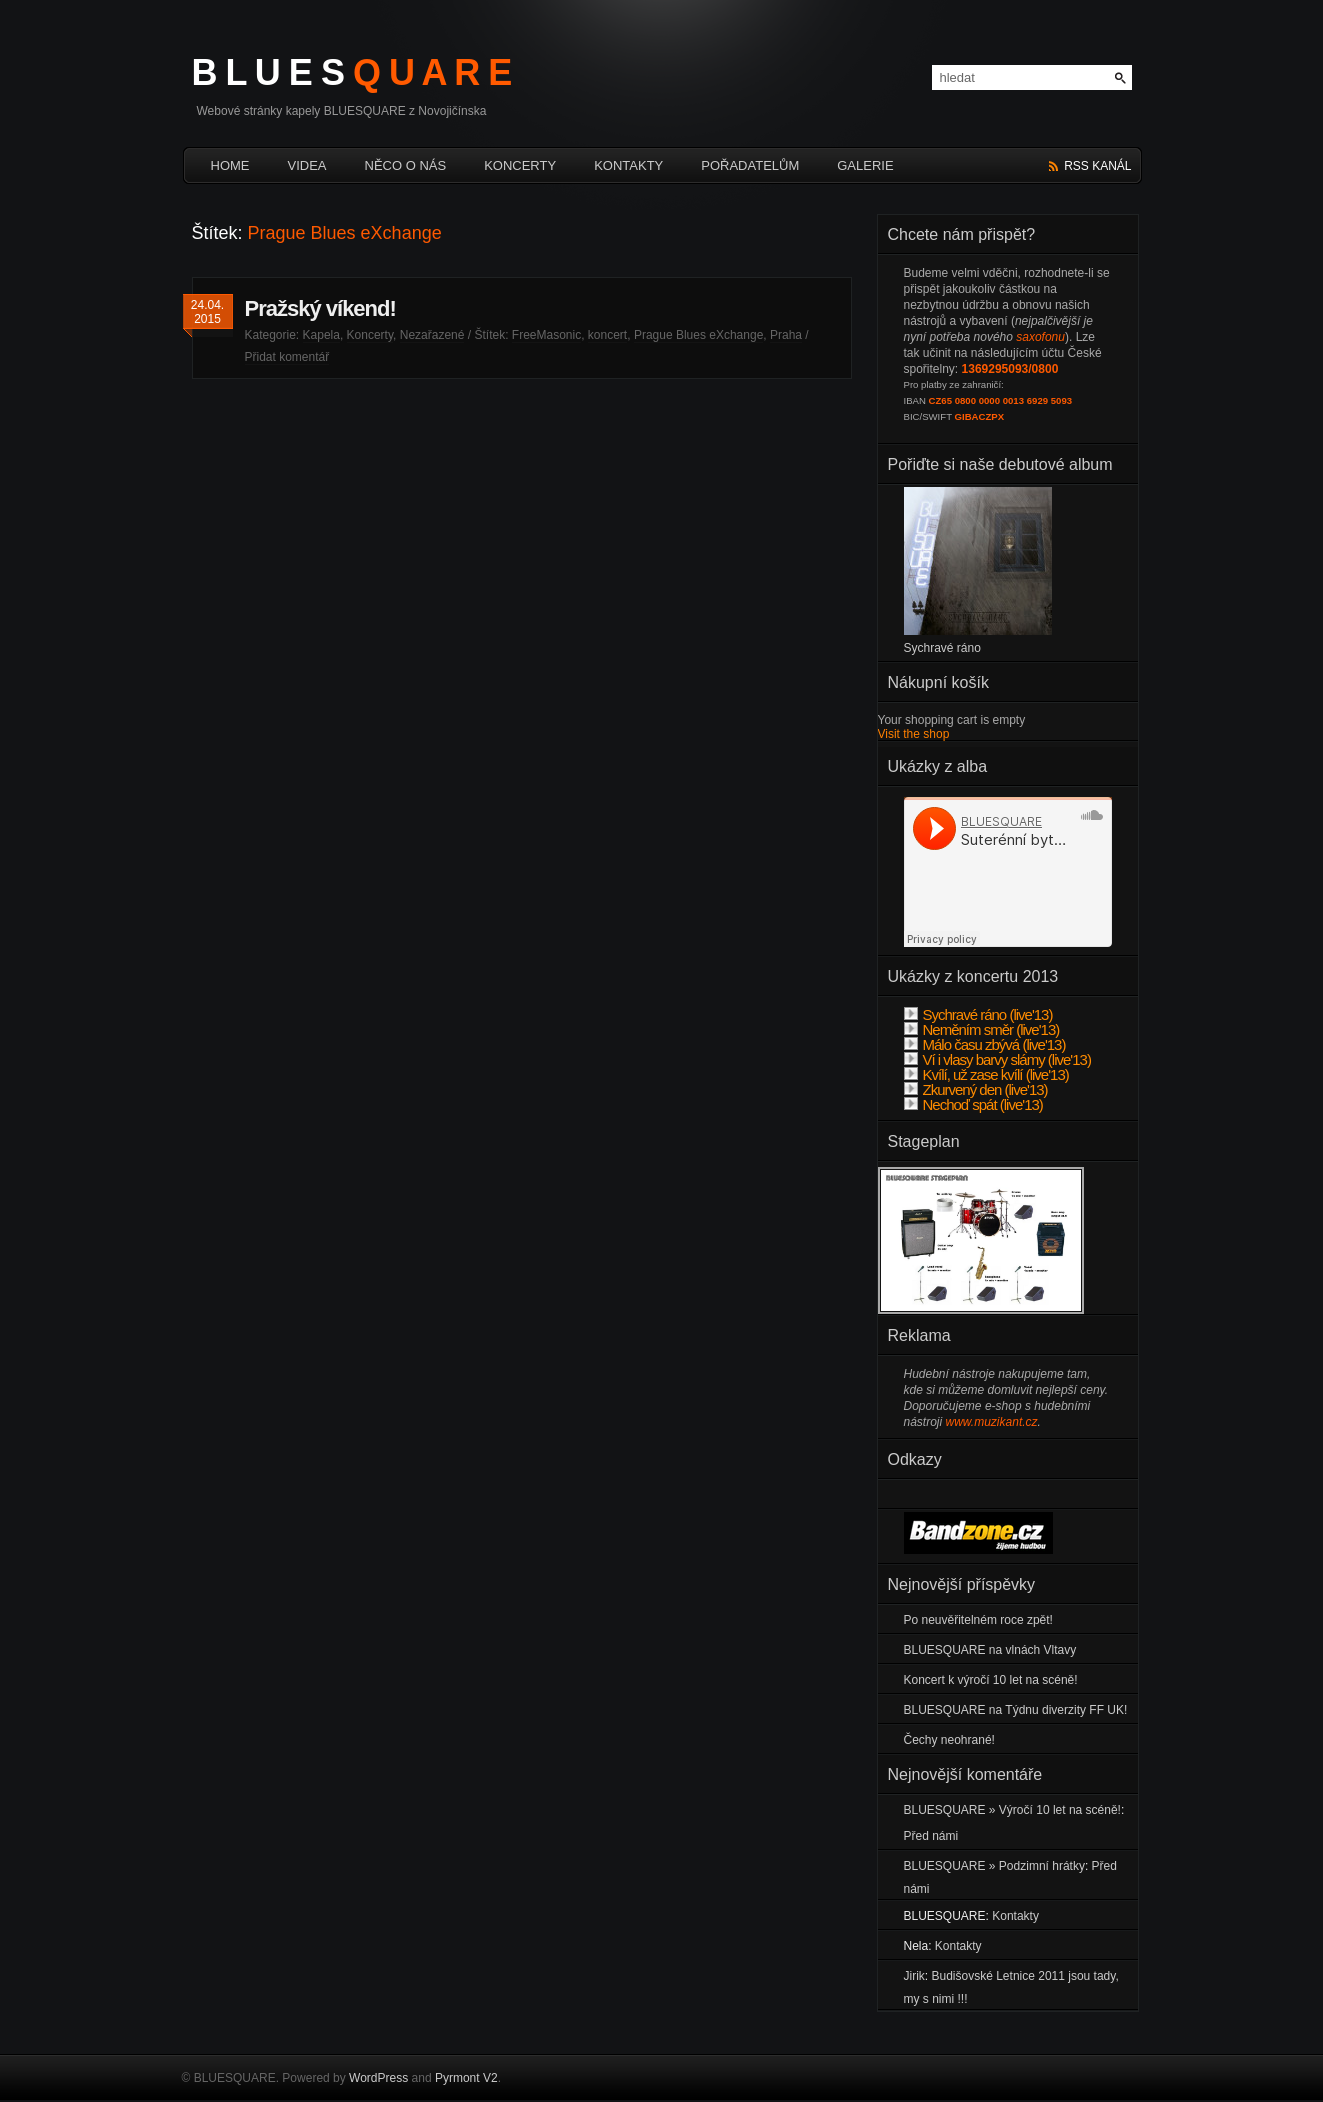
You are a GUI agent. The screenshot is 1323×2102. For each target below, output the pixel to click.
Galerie (865, 165)
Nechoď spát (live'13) (973, 1104)
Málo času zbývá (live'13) (985, 1044)
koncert (607, 335)
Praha (786, 335)
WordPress (378, 2078)
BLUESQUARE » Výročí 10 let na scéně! (1012, 1810)
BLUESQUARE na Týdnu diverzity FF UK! (1016, 1710)
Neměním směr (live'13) (982, 1029)
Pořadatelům (750, 165)
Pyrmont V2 (466, 2078)
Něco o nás (406, 165)
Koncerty (520, 165)
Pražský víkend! (320, 308)
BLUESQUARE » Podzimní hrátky (994, 1866)
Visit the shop (914, 734)
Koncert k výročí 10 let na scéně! (991, 1680)
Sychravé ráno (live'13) (978, 1014)
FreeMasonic (546, 335)
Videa (307, 165)
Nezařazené (432, 335)
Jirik (914, 1976)
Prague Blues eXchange (698, 335)
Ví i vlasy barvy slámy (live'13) (997, 1059)
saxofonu (1040, 337)
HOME (230, 165)
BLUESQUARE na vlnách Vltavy (990, 1650)
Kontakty (628, 165)
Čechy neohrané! (949, 1740)
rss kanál (1097, 166)
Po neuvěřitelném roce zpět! (978, 1620)
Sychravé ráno (942, 648)
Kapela (321, 335)
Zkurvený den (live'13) (976, 1089)
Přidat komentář (287, 357)
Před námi (931, 1836)
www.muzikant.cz (992, 1422)
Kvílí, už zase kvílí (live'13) (986, 1074)
